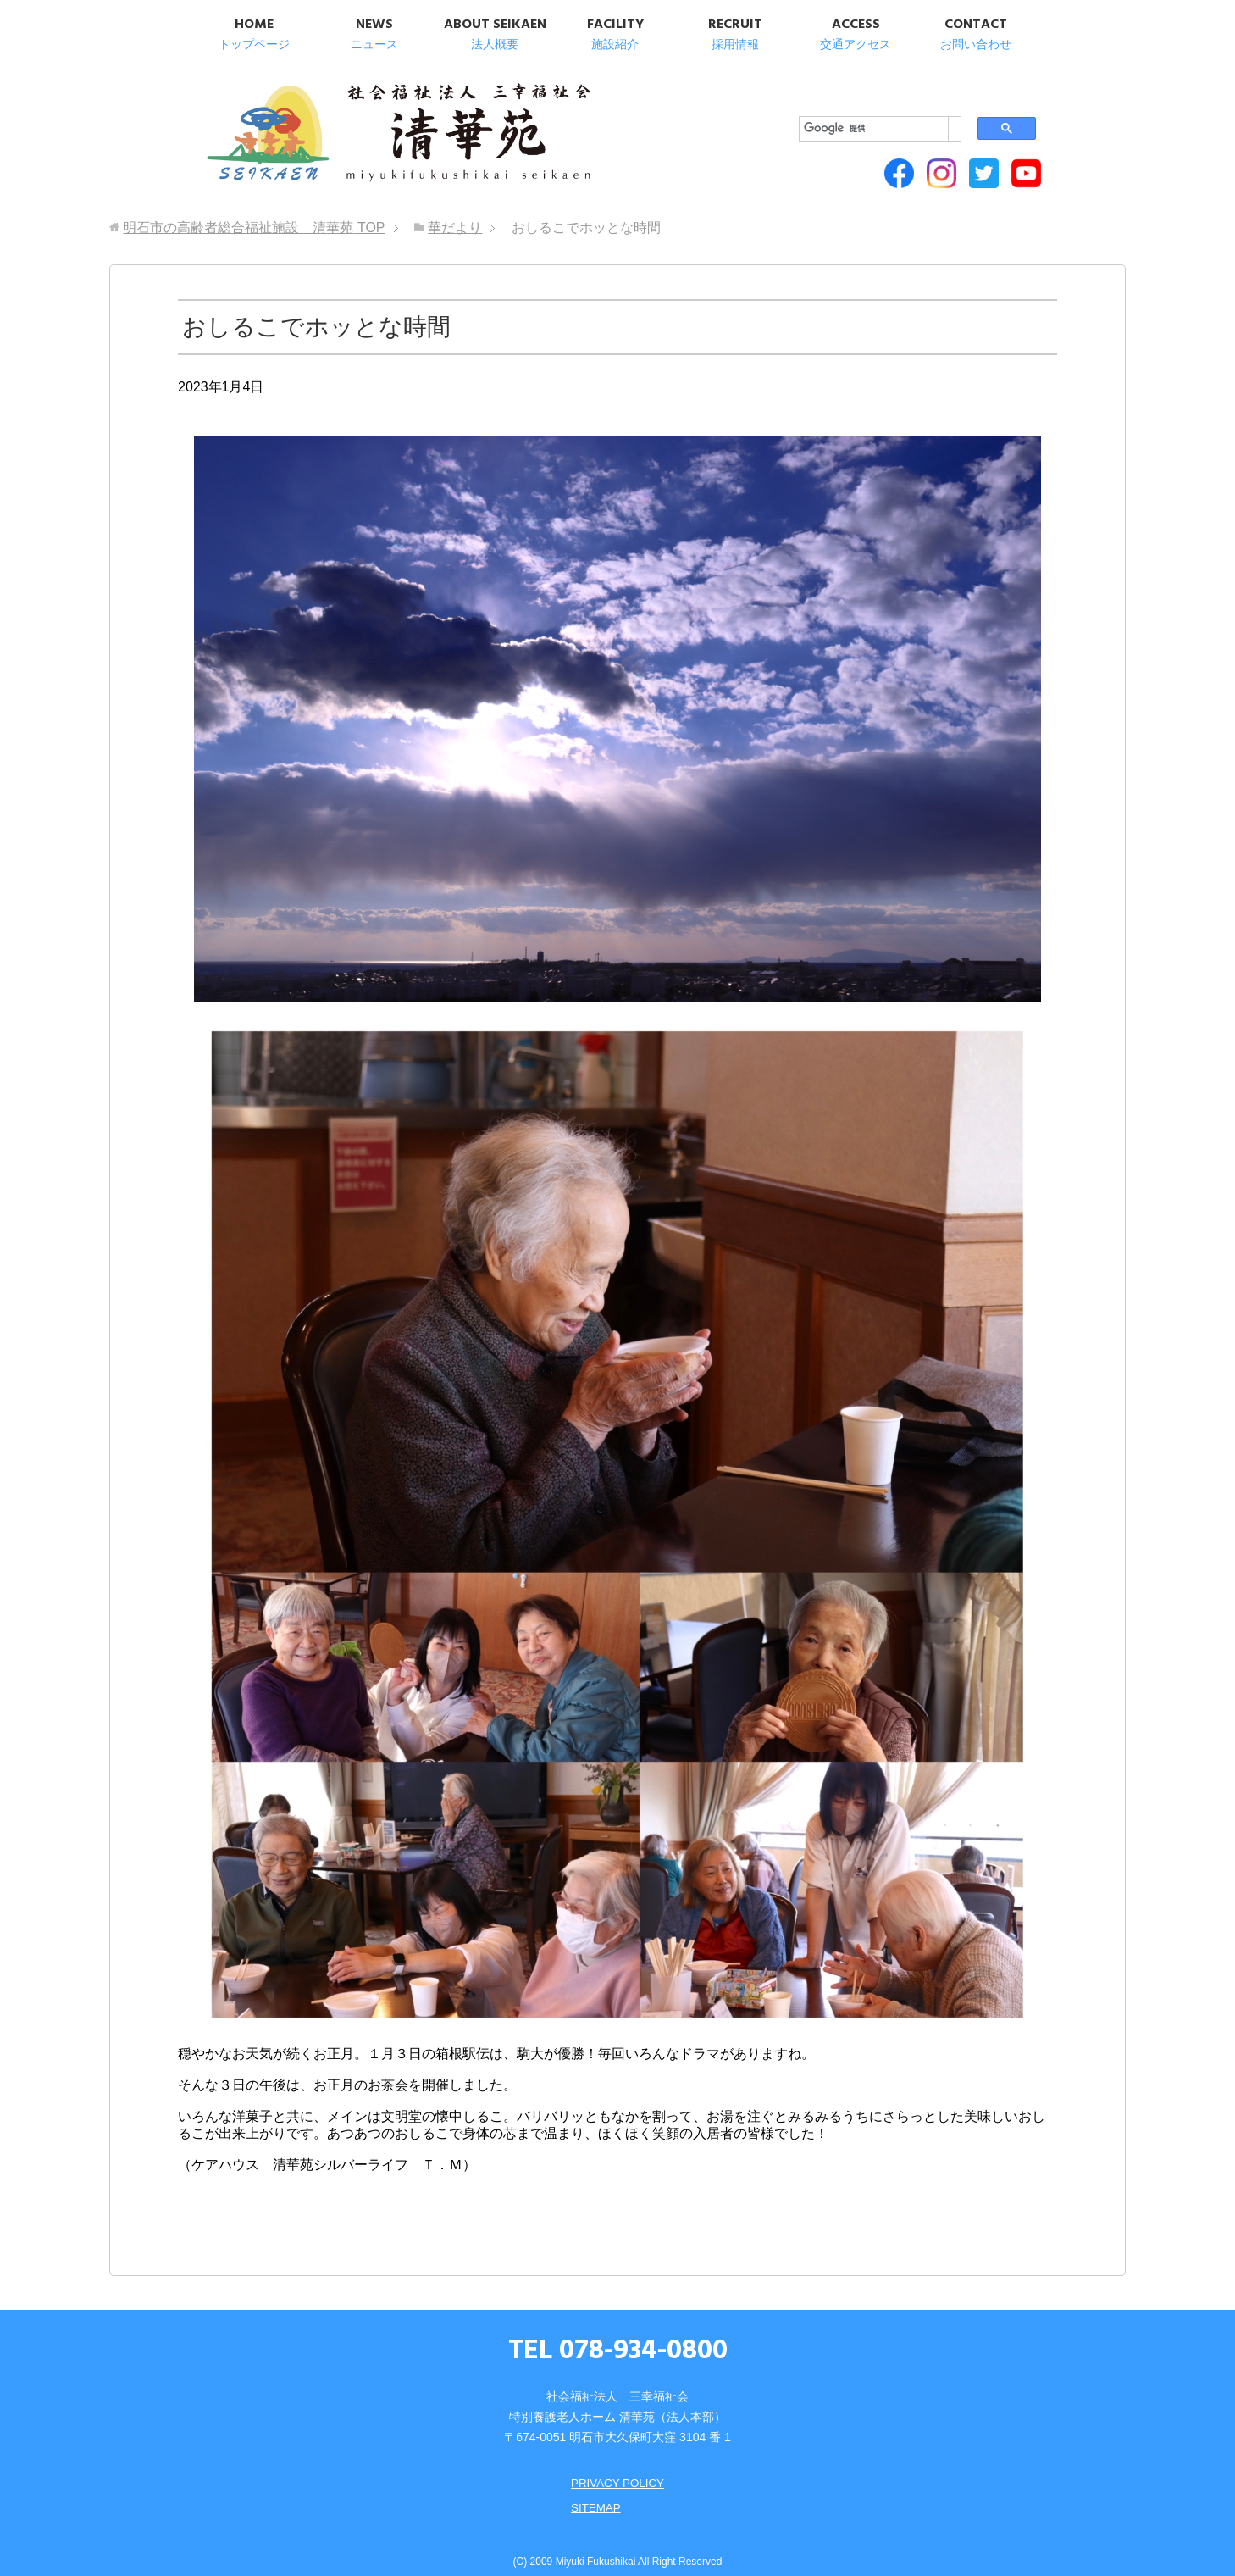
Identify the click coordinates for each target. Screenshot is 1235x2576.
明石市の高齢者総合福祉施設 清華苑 (370, 127)
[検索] (845, 94)
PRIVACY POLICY (617, 2468)
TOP (254, 213)
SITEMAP (594, 2492)
